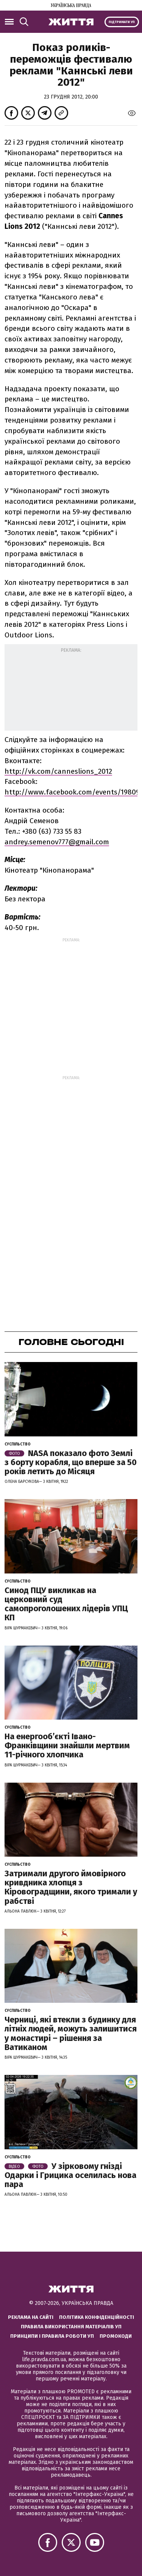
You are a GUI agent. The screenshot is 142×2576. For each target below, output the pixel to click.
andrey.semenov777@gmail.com (57, 842)
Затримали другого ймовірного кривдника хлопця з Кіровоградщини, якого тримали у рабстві (71, 1887)
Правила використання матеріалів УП (71, 2326)
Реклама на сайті (30, 2317)
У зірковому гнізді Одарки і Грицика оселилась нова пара (70, 2175)
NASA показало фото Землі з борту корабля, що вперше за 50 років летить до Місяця (71, 1462)
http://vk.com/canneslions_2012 (58, 771)
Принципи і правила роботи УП (52, 2336)
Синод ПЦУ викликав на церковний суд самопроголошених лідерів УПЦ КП (66, 1604)
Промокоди (116, 2336)
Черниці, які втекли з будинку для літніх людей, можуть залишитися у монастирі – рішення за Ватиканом (71, 2033)
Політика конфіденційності (96, 2317)
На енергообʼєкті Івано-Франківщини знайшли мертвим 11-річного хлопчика (67, 1745)
